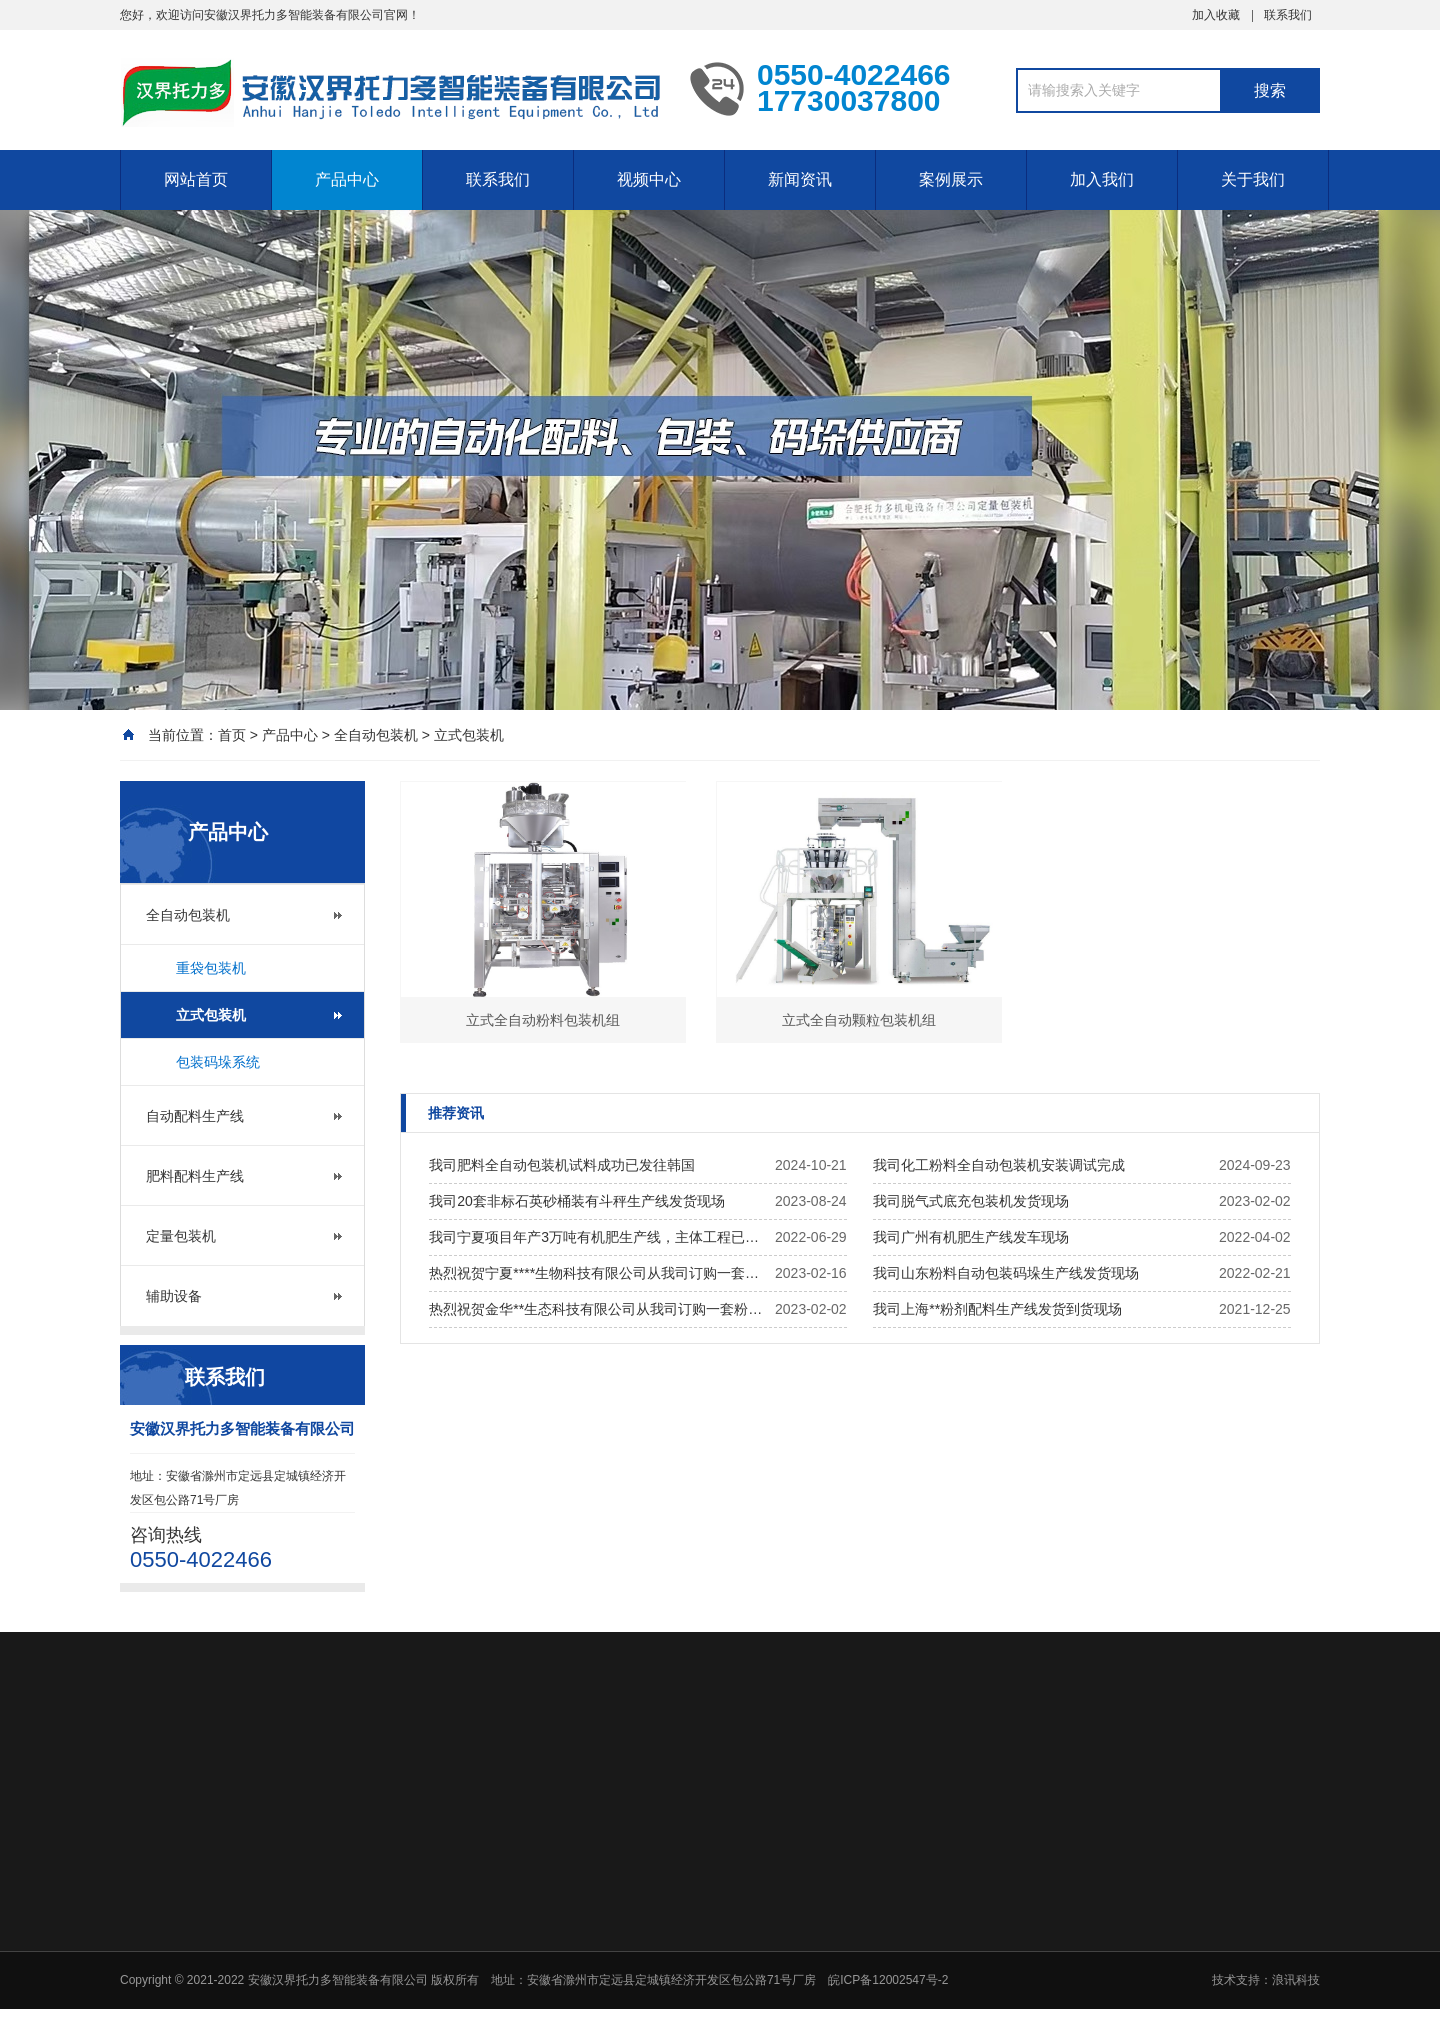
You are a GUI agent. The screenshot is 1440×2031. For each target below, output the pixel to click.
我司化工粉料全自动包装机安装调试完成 (999, 1165)
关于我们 (1253, 179)
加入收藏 (1216, 15)
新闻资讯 (800, 179)
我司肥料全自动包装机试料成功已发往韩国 (562, 1165)
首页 (232, 735)
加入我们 (1102, 179)
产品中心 (347, 179)
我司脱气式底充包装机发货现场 (971, 1201)
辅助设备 (174, 1296)
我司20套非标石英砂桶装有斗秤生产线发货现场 (577, 1201)
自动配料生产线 (195, 1116)
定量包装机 (181, 1236)
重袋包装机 (211, 968)
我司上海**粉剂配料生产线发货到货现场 (997, 1309)
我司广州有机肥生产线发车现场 (971, 1237)
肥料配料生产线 (195, 1176)
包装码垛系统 (218, 1062)
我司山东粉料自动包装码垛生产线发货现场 (1006, 1273)
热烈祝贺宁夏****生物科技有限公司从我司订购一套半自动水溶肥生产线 (597, 1273)
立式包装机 (469, 735)
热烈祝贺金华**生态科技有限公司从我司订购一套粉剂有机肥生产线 (597, 1309)
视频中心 (649, 179)
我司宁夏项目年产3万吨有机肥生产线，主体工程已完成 (597, 1237)
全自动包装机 (376, 735)
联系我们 (1288, 15)
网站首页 (196, 179)
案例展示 (951, 179)
